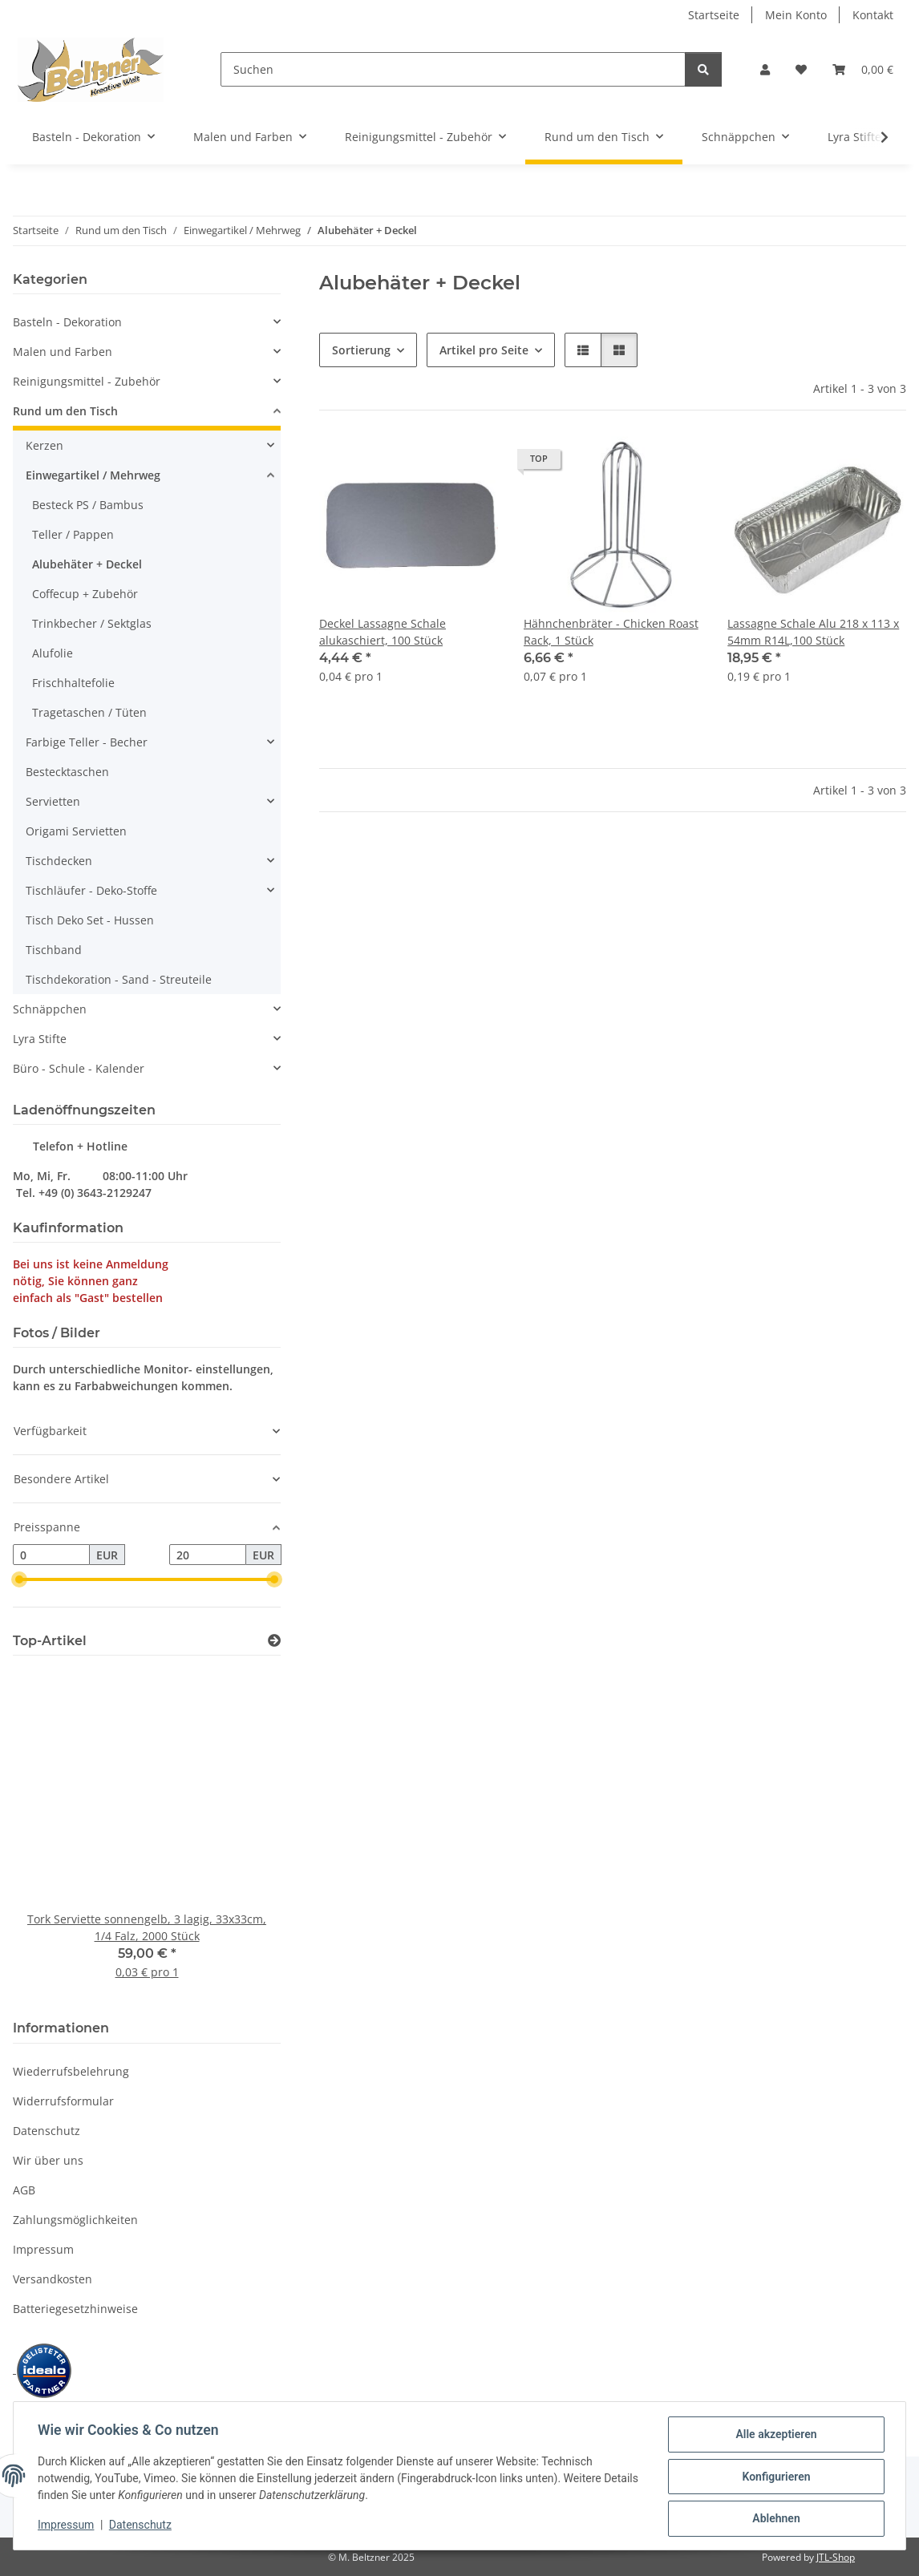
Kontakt (872, 14)
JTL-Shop (835, 2557)
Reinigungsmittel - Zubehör (86, 381)
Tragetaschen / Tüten (89, 712)
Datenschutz (142, 2526)
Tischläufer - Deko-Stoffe (91, 890)
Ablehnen (774, 2519)
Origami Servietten (76, 831)
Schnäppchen (50, 1009)
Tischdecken (59, 860)
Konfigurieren (774, 2477)
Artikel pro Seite (483, 350)
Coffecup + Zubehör (85, 593)
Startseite (713, 14)
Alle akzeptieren (774, 2435)
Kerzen (44, 445)
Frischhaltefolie (73, 682)
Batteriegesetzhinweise (75, 2308)
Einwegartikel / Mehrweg (93, 475)
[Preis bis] (207, 1554)
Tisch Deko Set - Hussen (90, 920)
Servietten (53, 801)
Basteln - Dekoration (67, 322)
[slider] (19, 1579)
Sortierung (361, 350)
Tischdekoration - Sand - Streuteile (119, 979)
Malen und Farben (62, 351)
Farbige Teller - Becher (87, 742)
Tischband (54, 949)
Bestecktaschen (67, 771)
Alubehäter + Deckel (87, 564)
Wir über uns (48, 2160)
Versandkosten (52, 2279)
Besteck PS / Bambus (88, 504)
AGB (24, 2190)
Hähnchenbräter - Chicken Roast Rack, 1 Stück (611, 632)
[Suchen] (453, 69)
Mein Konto (796, 14)
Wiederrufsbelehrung (71, 2071)
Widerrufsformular (63, 2101)
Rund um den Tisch (65, 411)
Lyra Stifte (40, 1038)
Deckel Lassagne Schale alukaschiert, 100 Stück (382, 632)
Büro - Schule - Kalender (78, 1068)
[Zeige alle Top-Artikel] (274, 1640)
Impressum (67, 2526)
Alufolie (52, 653)
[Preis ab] (51, 1554)
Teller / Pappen (73, 534)
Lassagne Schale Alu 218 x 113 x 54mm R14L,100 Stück (813, 632)
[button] (765, 69)
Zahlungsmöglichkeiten (75, 2219)
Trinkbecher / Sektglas (92, 623)
